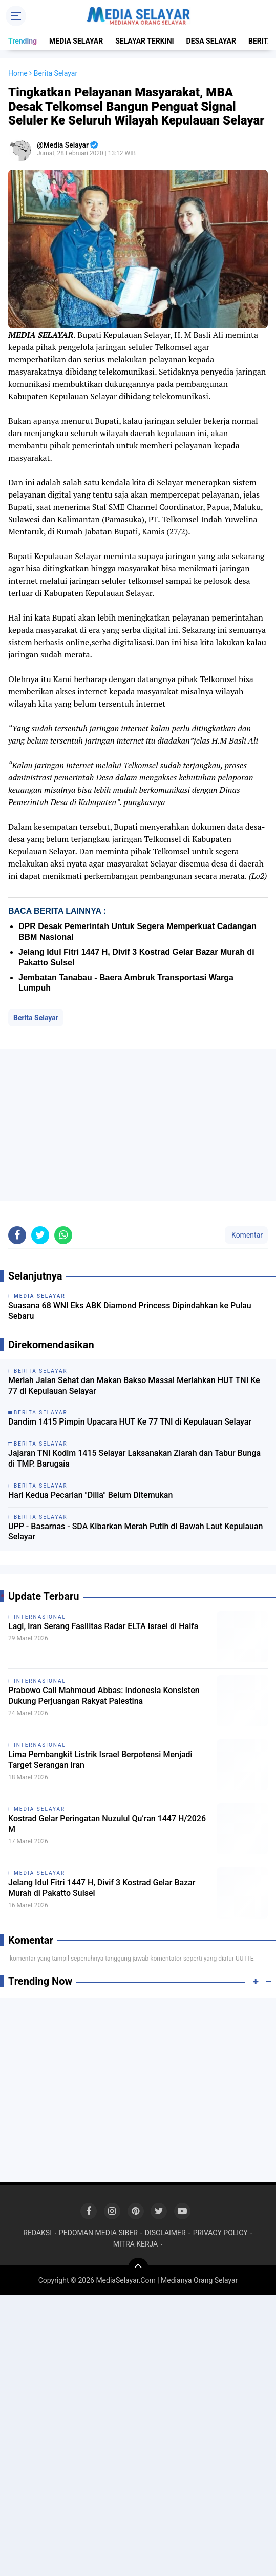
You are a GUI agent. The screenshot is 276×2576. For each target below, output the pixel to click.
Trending (22, 41)
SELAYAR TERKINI (144, 41)
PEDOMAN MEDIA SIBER (98, 2233)
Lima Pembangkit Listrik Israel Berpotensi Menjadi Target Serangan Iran (100, 1759)
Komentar (246, 1235)
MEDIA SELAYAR (76, 41)
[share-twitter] (40, 1235)
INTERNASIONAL (40, 1617)
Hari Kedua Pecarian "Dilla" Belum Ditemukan (90, 1495)
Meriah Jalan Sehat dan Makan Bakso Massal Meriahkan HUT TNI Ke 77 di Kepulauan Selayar (134, 1385)
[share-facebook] (17, 1235)
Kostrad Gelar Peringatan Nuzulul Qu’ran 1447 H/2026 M (107, 1823)
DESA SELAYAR (211, 41)
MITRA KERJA (135, 2244)
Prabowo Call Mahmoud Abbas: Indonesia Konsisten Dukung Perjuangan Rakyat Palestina (104, 1695)
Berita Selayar (35, 1018)
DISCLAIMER (165, 2233)
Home (18, 73)
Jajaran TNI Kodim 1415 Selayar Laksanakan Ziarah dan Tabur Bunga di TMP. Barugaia (134, 1458)
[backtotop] (138, 2268)
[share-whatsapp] (63, 1235)
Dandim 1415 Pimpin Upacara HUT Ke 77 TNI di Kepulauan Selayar (129, 1422)
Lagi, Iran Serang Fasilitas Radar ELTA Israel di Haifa (103, 1626)
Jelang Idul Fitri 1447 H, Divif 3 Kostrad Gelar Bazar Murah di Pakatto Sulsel (101, 1888)
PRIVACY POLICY (220, 2233)
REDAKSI (37, 2233)
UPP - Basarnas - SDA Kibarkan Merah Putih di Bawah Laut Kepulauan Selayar (135, 1531)
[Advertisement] (138, 1125)
